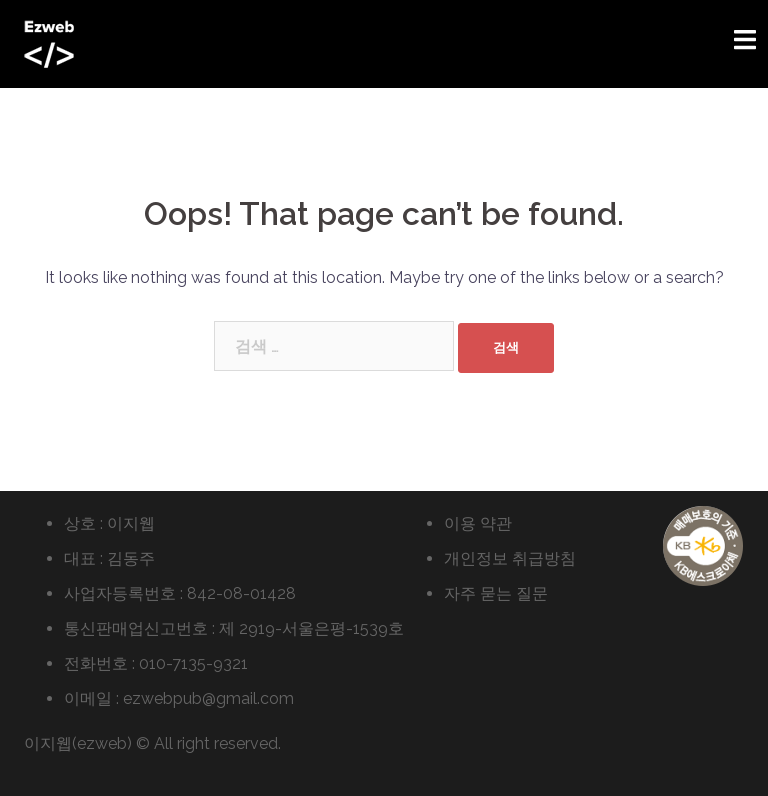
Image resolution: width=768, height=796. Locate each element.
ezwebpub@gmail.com (208, 698)
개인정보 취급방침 (510, 558)
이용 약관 (478, 523)
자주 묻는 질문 (496, 593)
